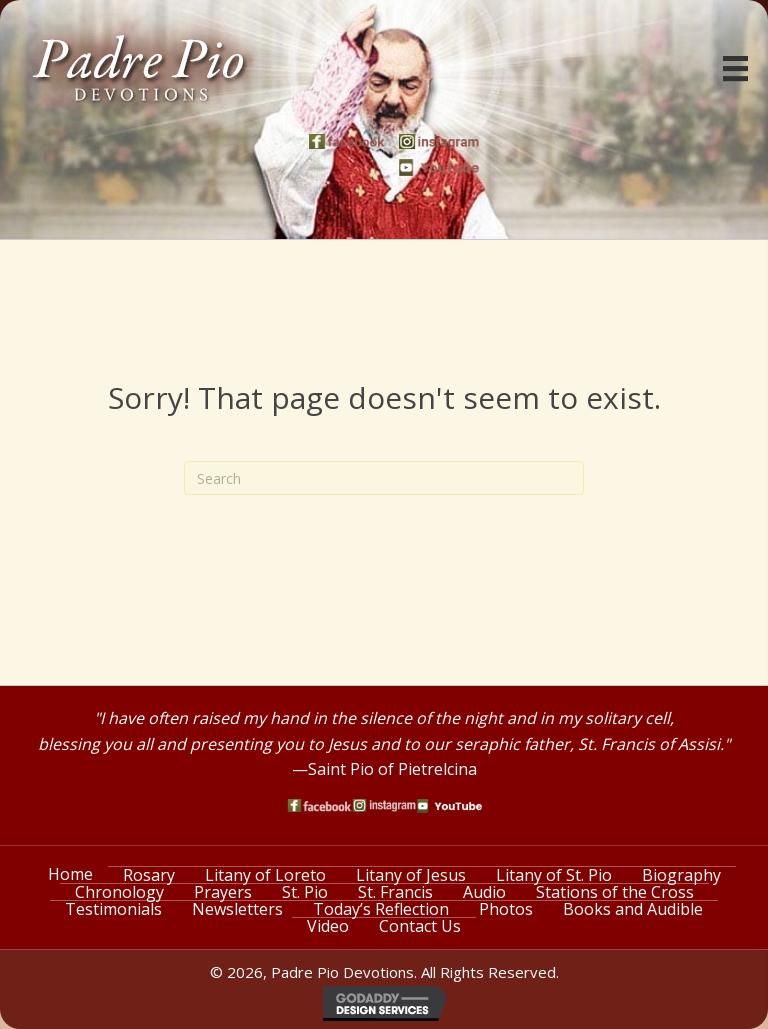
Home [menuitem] (70, 874)
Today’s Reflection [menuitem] (381, 909)
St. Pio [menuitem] (305, 892)
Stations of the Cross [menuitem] (615, 892)
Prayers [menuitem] (223, 892)
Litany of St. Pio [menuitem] (554, 875)
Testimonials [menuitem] (113, 909)
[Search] (384, 478)
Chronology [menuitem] (119, 892)
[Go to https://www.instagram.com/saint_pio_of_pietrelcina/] (439, 141)
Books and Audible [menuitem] (633, 909)
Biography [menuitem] (681, 875)
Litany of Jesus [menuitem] (411, 875)
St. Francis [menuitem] (395, 892)
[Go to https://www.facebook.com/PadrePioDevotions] (349, 141)
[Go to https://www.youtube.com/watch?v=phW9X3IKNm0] (439, 167)
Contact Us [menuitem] (420, 926)
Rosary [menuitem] (149, 875)
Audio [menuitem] (484, 892)
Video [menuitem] (328, 926)
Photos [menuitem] (506, 909)
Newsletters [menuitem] (237, 909)
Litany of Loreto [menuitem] (265, 875)
